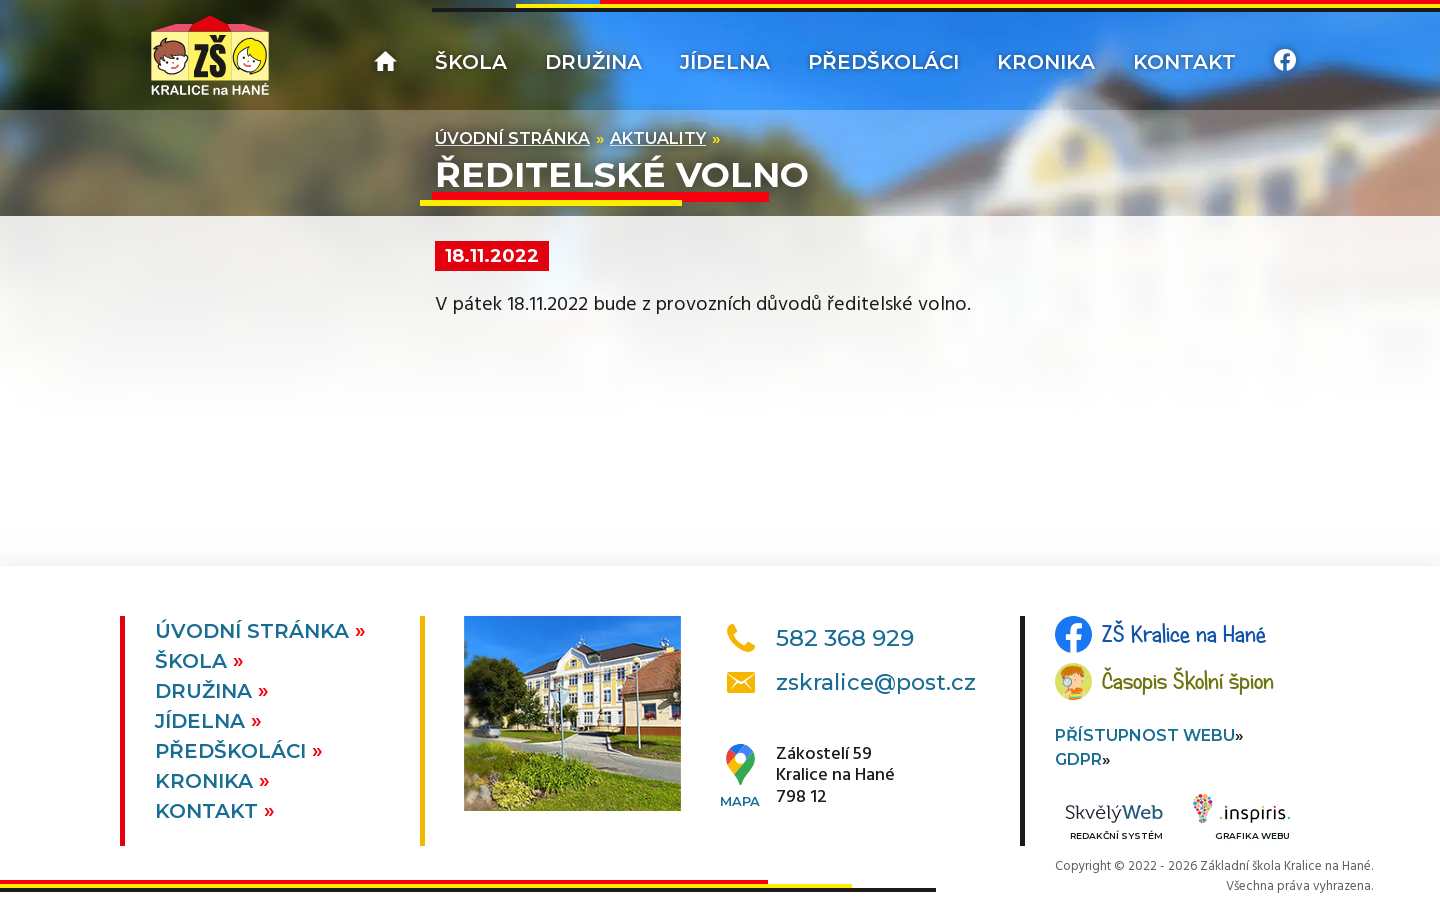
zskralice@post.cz (876, 682)
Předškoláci (883, 62)
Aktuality (658, 138)
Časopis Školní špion (1188, 681)
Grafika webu (1241, 820)
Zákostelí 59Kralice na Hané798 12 (835, 776)
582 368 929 (845, 638)
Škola (471, 62)
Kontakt (1184, 62)
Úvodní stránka (512, 138)
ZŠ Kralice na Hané (1184, 634)
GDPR (1078, 759)
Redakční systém (1114, 823)
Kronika (1046, 62)
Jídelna (725, 62)
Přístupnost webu (1145, 735)
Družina (593, 62)
